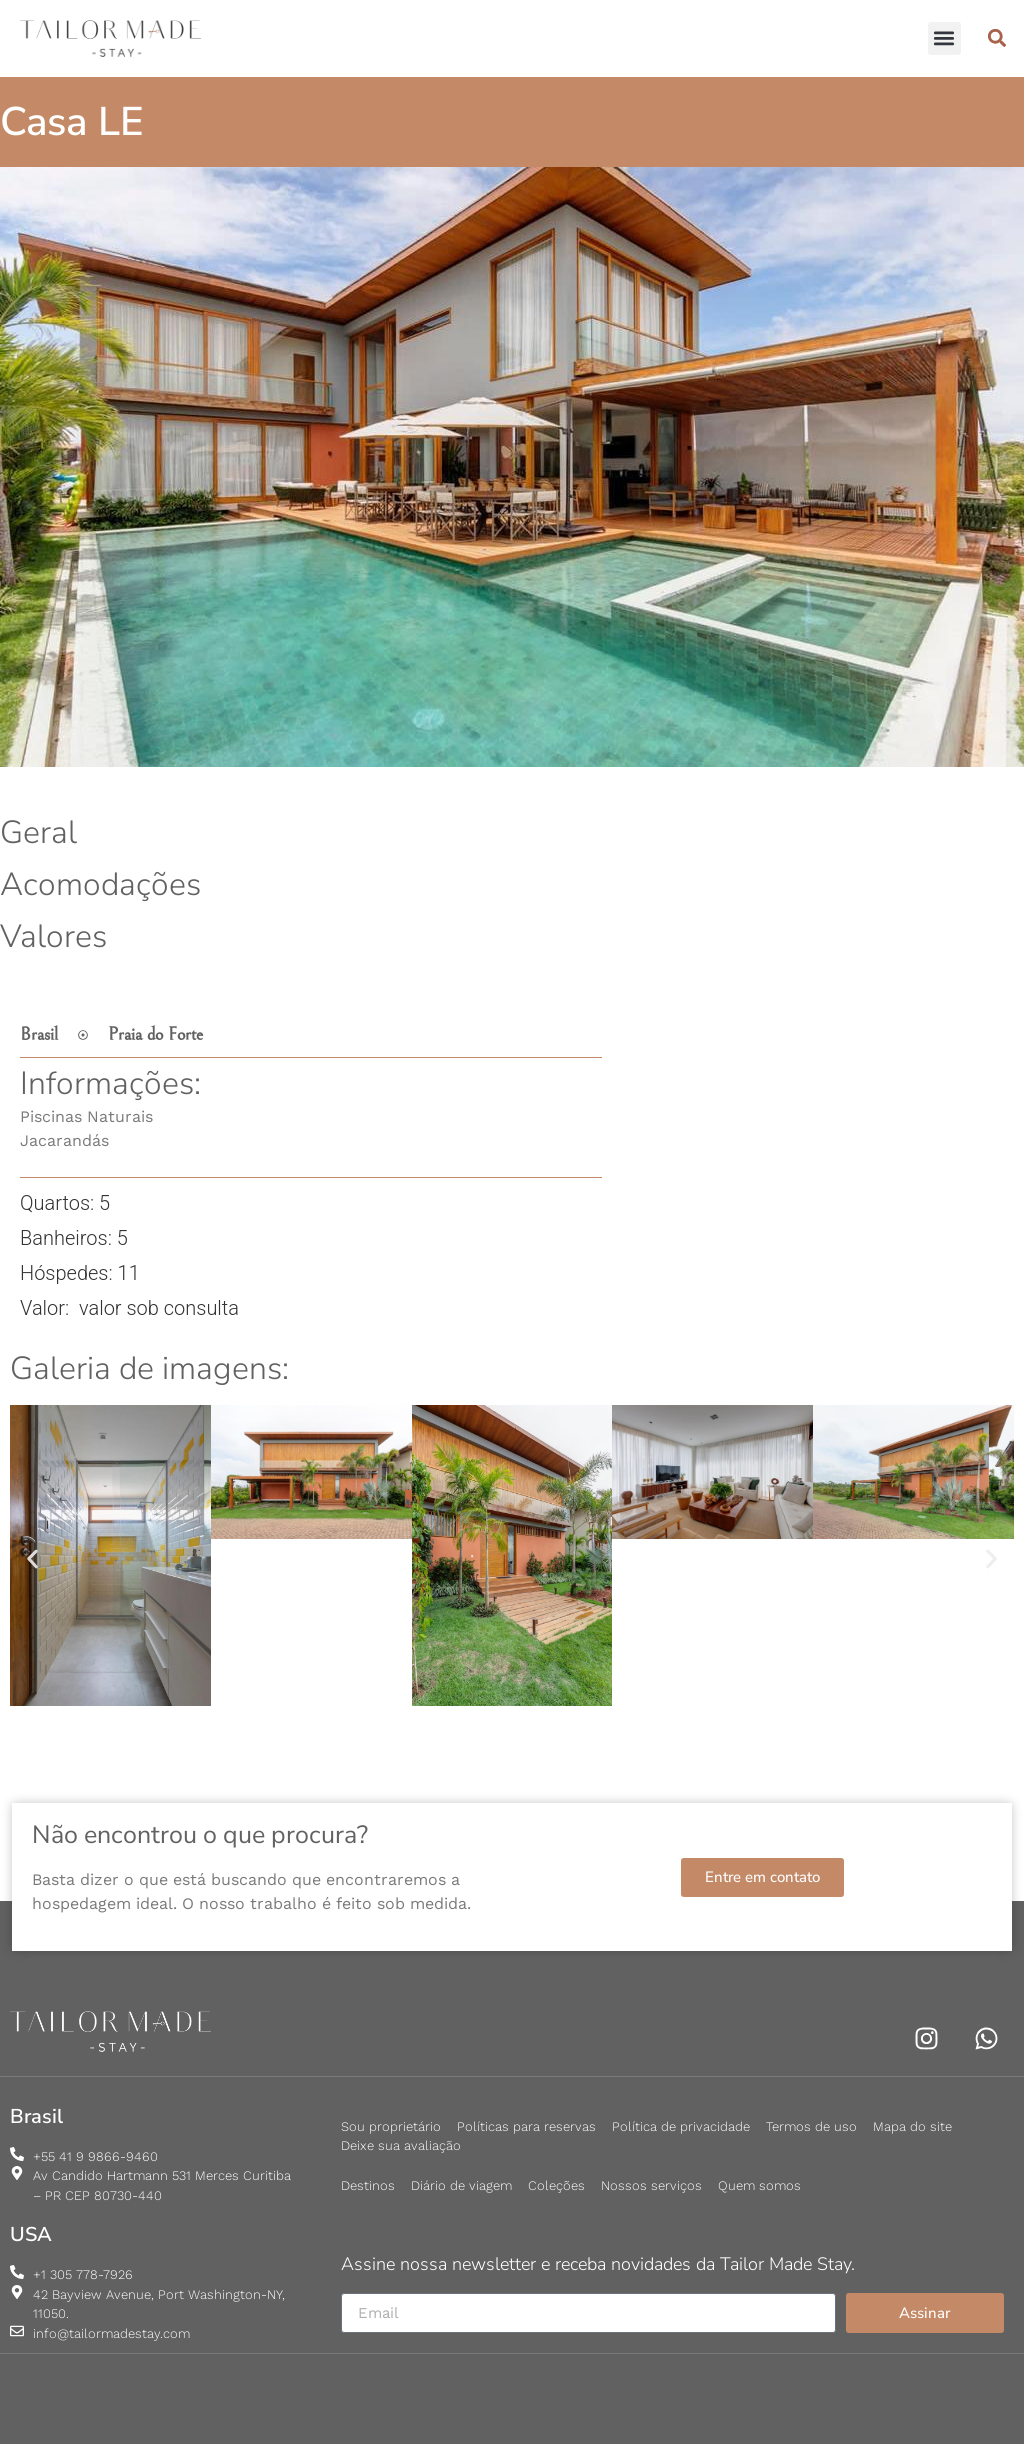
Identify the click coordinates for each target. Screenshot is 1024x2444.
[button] (944, 38)
